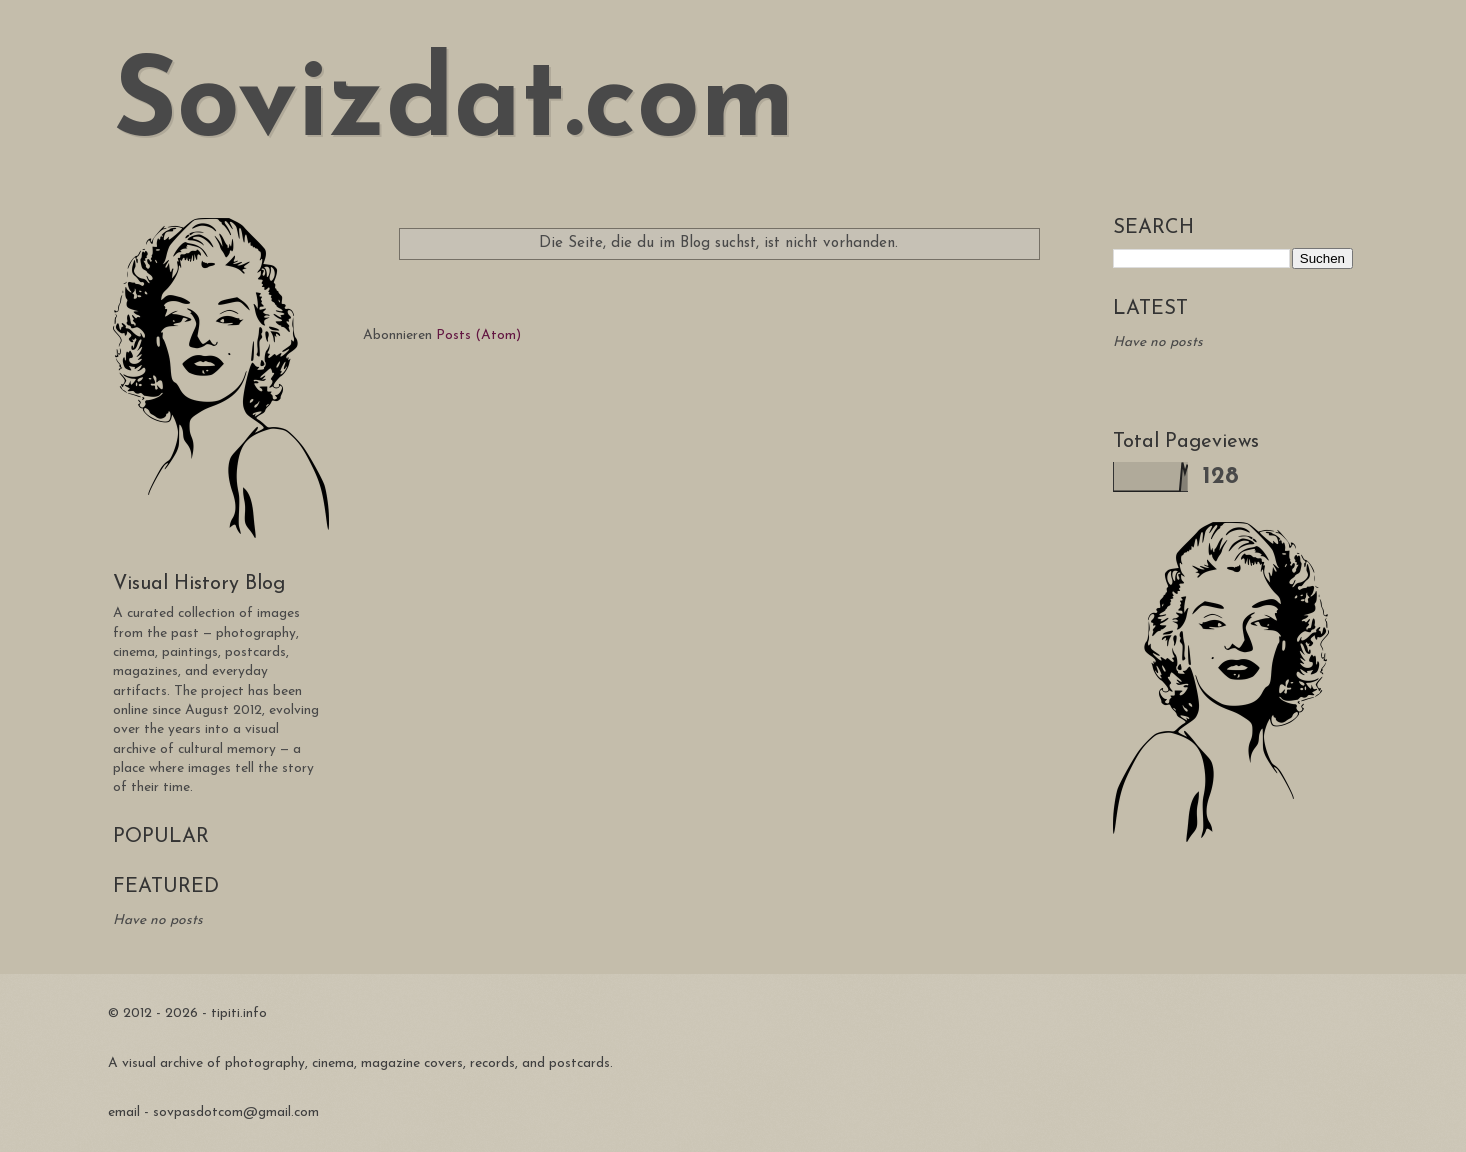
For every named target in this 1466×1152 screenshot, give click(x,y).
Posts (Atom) (478, 335)
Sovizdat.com (454, 107)
